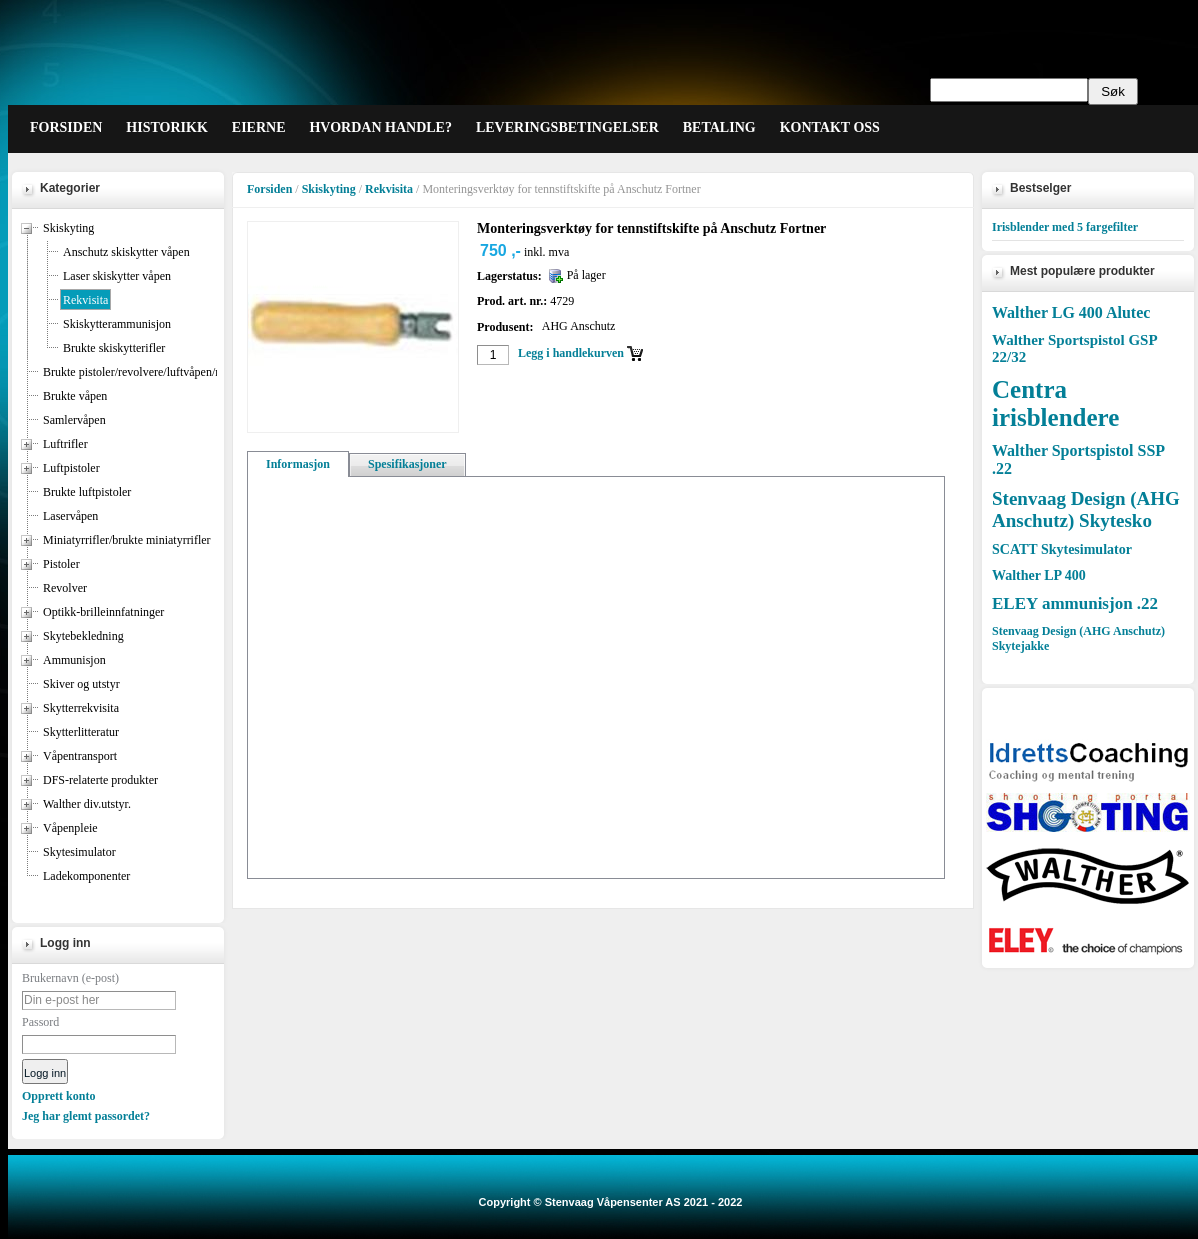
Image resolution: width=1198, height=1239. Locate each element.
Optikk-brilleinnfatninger (103, 612)
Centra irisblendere (1055, 403)
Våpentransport (80, 756)
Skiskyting (68, 228)
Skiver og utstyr (81, 684)
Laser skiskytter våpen (117, 276)
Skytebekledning (83, 636)
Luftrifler (65, 444)
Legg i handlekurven (571, 353)
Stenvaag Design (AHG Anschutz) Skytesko (1086, 509)
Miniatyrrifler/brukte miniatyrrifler (127, 540)
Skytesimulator (79, 852)
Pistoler (61, 564)
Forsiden (269, 189)
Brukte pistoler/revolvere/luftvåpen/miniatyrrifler (161, 372)
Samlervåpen (74, 420)
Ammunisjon (74, 660)
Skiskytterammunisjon (117, 324)
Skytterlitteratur (81, 732)
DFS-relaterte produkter (100, 780)
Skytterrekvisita (81, 708)
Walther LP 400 (1039, 575)
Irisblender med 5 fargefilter (1065, 227)
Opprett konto (58, 1096)
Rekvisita (85, 300)
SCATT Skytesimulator (1062, 549)
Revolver (65, 588)
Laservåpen (70, 516)
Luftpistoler (71, 468)
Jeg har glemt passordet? (86, 1116)
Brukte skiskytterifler (114, 348)
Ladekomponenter (86, 876)
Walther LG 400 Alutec (1071, 312)
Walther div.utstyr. (87, 804)
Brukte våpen (75, 396)
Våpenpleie (70, 828)
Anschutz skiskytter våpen (126, 252)
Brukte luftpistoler (87, 492)
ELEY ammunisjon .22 (1075, 603)
